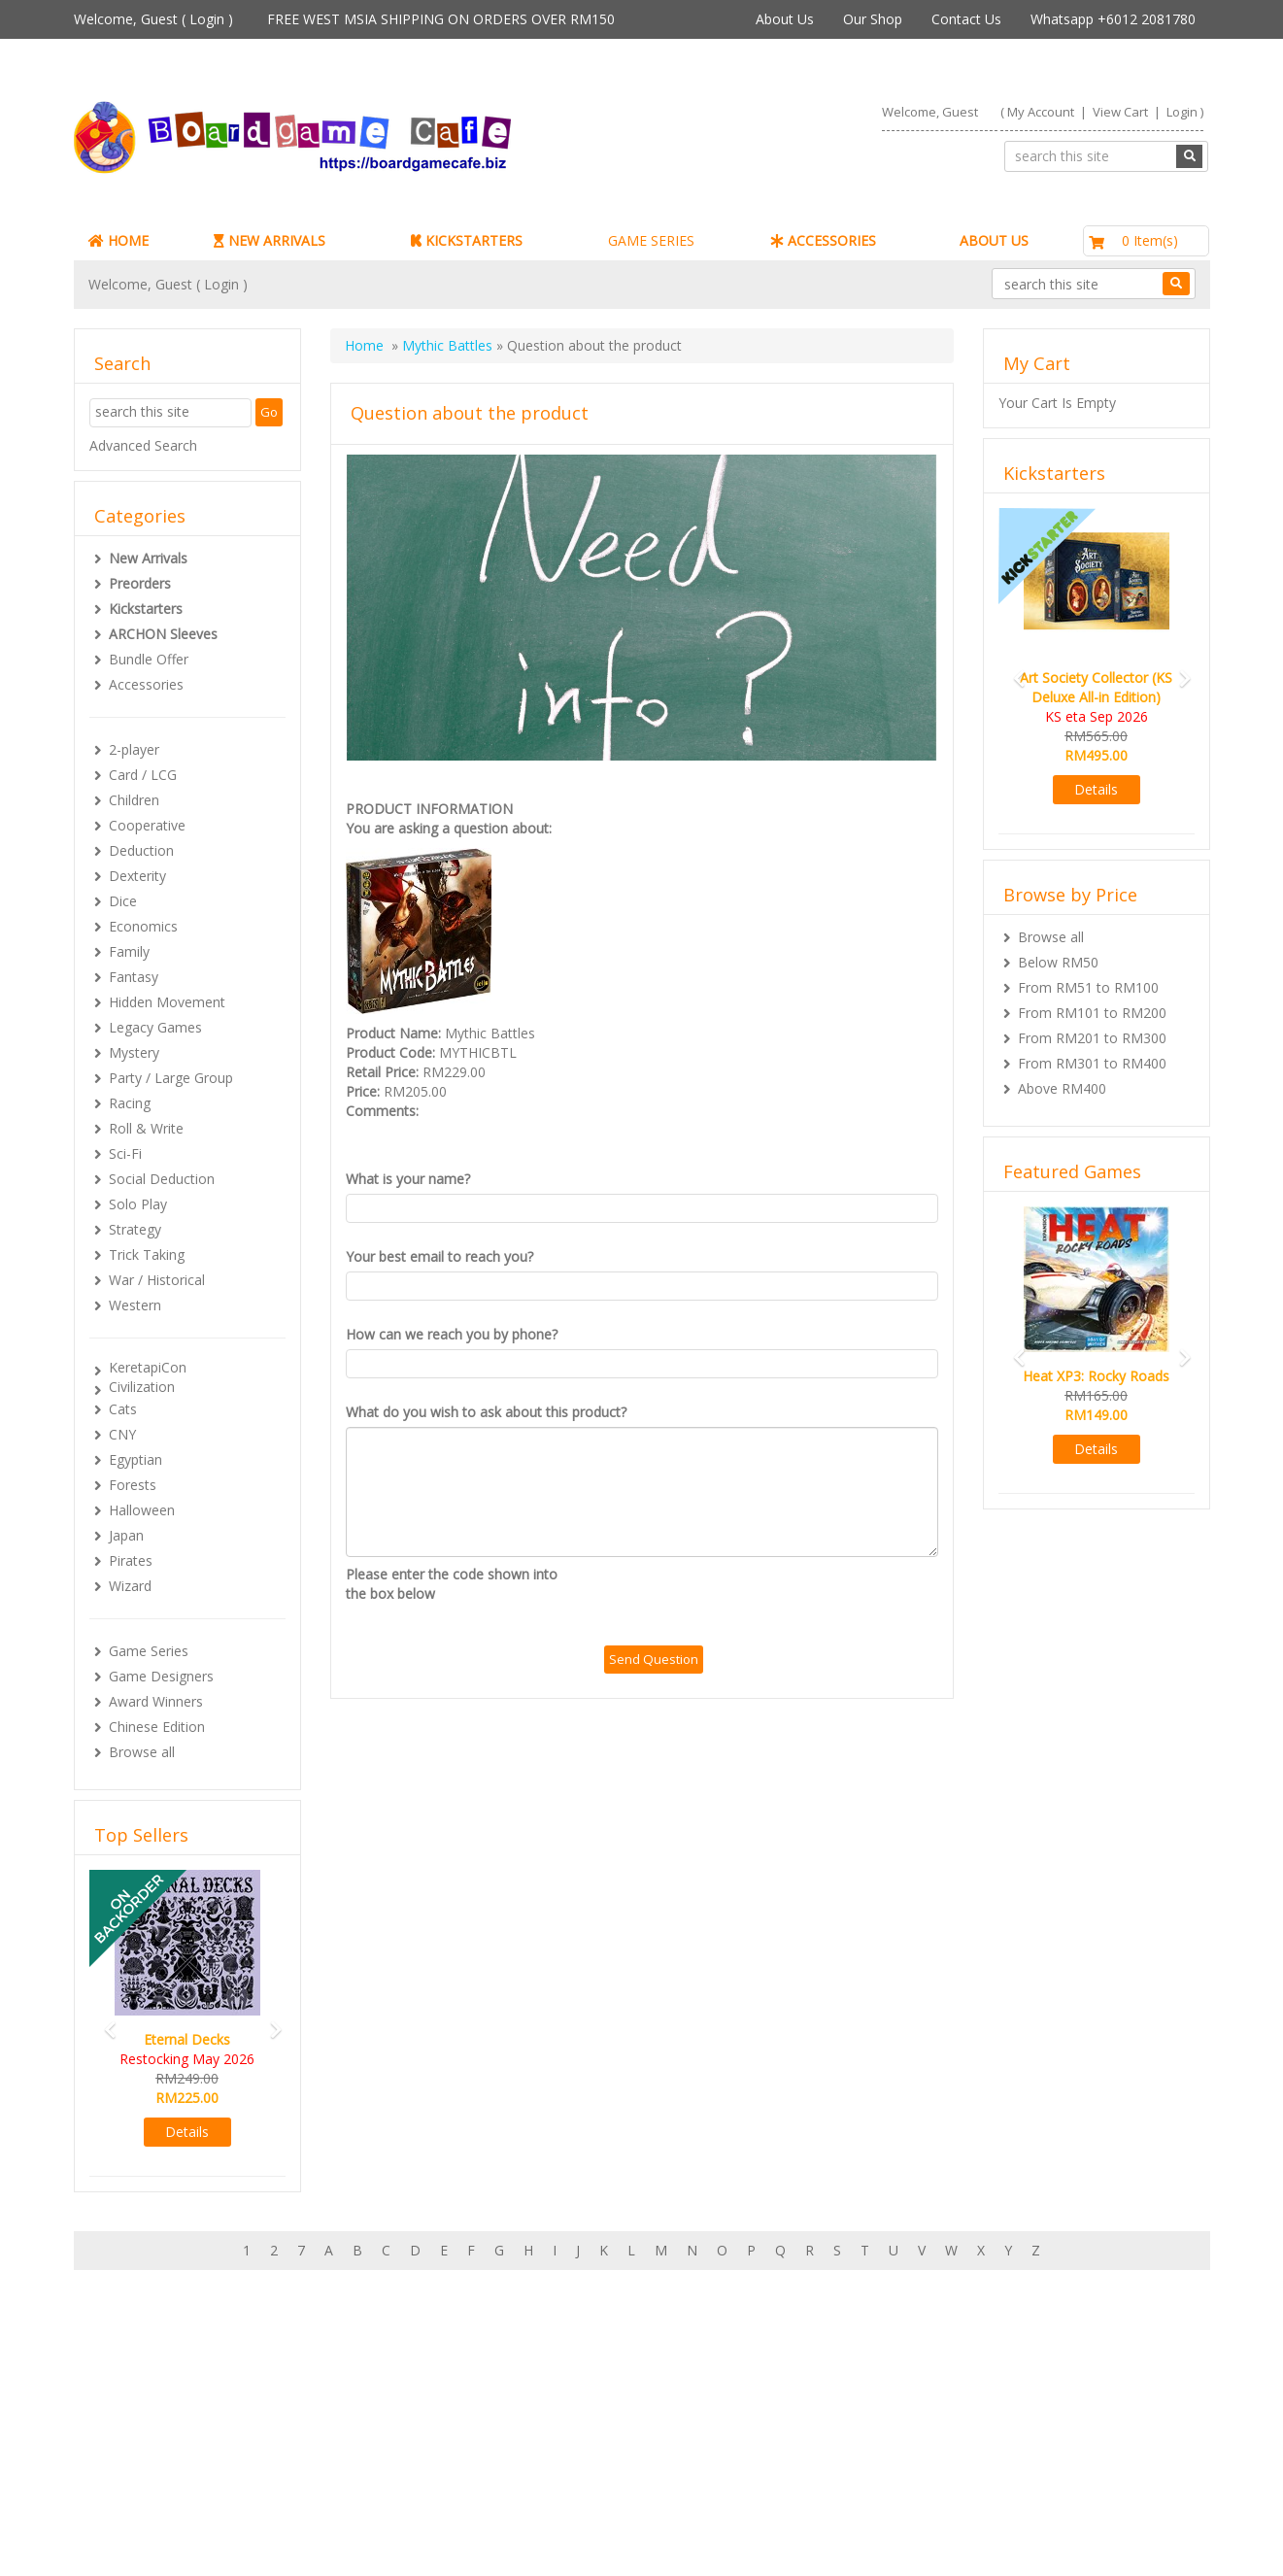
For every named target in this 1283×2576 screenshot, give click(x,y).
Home (364, 345)
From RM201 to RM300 (1092, 1038)
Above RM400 (1062, 1088)
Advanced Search (143, 445)
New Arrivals (148, 558)
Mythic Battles (447, 345)
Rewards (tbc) (156, 2459)
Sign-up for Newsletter (936, 2400)
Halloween (142, 1510)
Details (187, 2131)
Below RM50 (1058, 962)
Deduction (141, 850)
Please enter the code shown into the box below (451, 1584)
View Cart (1120, 111)
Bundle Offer (148, 659)
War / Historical (157, 1280)
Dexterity (137, 875)
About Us (785, 19)
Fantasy (133, 976)
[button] (103, 2021)
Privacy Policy (544, 2498)
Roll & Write (146, 1128)
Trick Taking (147, 1254)
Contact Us (966, 19)
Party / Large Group (171, 1077)
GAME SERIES (651, 240)
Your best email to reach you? (439, 1256)
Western (135, 1305)
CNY (122, 1434)
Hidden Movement (167, 1002)
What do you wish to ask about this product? (486, 1412)
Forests (132, 1484)
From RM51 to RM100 (1088, 987)
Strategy (135, 1229)
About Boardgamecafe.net (584, 2400)
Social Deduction (162, 1178)
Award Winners (156, 1701)
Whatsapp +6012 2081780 (1113, 19)
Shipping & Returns (561, 2439)
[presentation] (751, 1603)
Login (206, 19)
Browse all (142, 1752)
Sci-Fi (125, 1153)
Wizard (130, 1585)
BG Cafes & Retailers (567, 2478)
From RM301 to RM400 (1092, 1063)
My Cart (137, 2420)
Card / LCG (143, 774)
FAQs (130, 2478)
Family (129, 951)
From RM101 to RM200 (1092, 1012)
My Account (1040, 111)
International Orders (564, 2459)
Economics (143, 926)
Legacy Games (155, 1027)
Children (134, 800)
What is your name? (408, 1178)
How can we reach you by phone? (451, 1334)
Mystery (134, 1052)
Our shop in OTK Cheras (577, 2420)
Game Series (148, 1651)
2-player (134, 749)
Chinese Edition (157, 1726)
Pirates (130, 1560)
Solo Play (138, 1204)
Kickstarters (146, 608)
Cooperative (147, 825)
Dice (123, 901)
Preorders (140, 583)
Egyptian (135, 1459)
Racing (130, 1103)
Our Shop (872, 19)
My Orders (146, 2439)
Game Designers (161, 1676)
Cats (123, 1409)
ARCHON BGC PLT (297, 2536)
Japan (126, 1535)
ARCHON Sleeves (163, 634)
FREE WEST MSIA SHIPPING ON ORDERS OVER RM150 (441, 19)
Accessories (146, 684)
